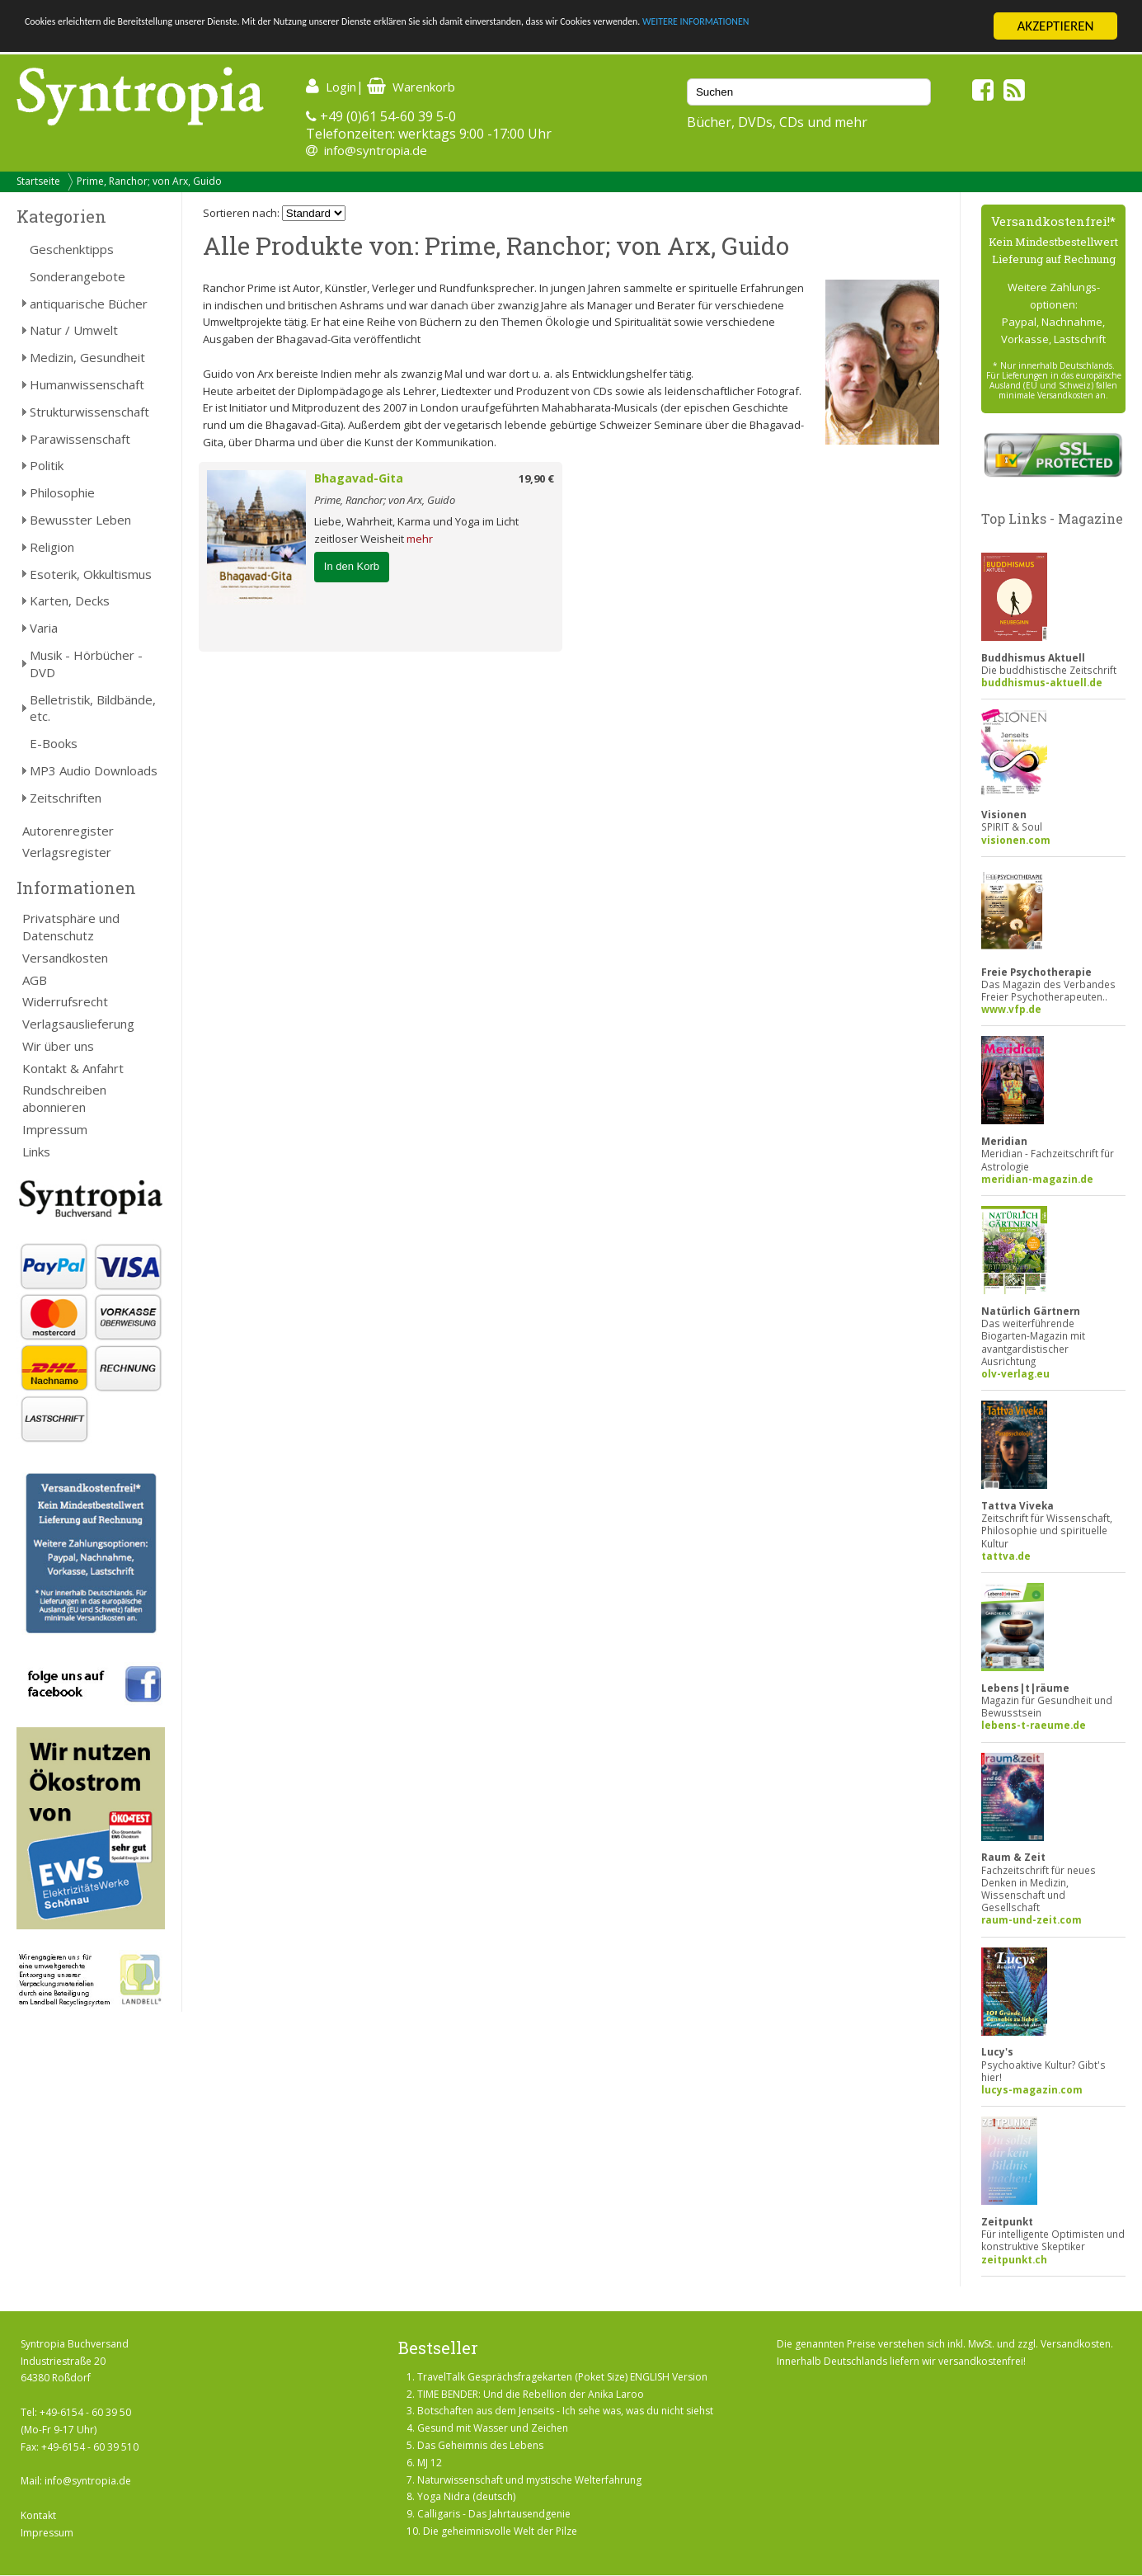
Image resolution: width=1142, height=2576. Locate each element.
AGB (34, 980)
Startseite (38, 181)
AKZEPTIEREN (1055, 26)
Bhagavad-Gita (358, 478)
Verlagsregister (66, 852)
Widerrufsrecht (65, 1001)
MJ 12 (429, 2463)
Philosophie (62, 492)
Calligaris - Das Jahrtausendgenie (494, 2514)
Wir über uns (58, 1046)
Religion (52, 547)
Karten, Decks (70, 600)
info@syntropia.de (375, 150)
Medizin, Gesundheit (87, 357)
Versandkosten (65, 957)
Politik (46, 465)
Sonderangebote (77, 276)
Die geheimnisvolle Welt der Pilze (500, 2531)
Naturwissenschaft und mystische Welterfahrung (529, 2480)
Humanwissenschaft (87, 384)
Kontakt (38, 2515)
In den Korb (351, 566)
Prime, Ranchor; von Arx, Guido (149, 181)
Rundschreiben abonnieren (64, 1098)
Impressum (54, 1129)
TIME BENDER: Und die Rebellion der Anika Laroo (530, 2394)
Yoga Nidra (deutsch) (466, 2496)
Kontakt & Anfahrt (73, 1068)
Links (36, 1151)
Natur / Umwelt (74, 330)
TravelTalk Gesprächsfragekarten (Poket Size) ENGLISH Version (562, 2377)
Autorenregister (68, 830)
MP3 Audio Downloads (93, 770)
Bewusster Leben (80, 519)
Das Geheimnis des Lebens (480, 2445)
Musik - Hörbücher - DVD (86, 663)
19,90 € (536, 478)
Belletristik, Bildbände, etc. (93, 708)
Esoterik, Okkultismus (91, 574)
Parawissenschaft (80, 439)
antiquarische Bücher (89, 303)
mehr (420, 538)
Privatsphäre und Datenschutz (71, 927)
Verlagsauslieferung (78, 1023)
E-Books (54, 743)
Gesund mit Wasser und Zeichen (492, 2428)
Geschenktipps (72, 249)
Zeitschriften (65, 797)
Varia (44, 627)
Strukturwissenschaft (89, 411)
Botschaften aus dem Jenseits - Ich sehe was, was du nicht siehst (565, 2411)
